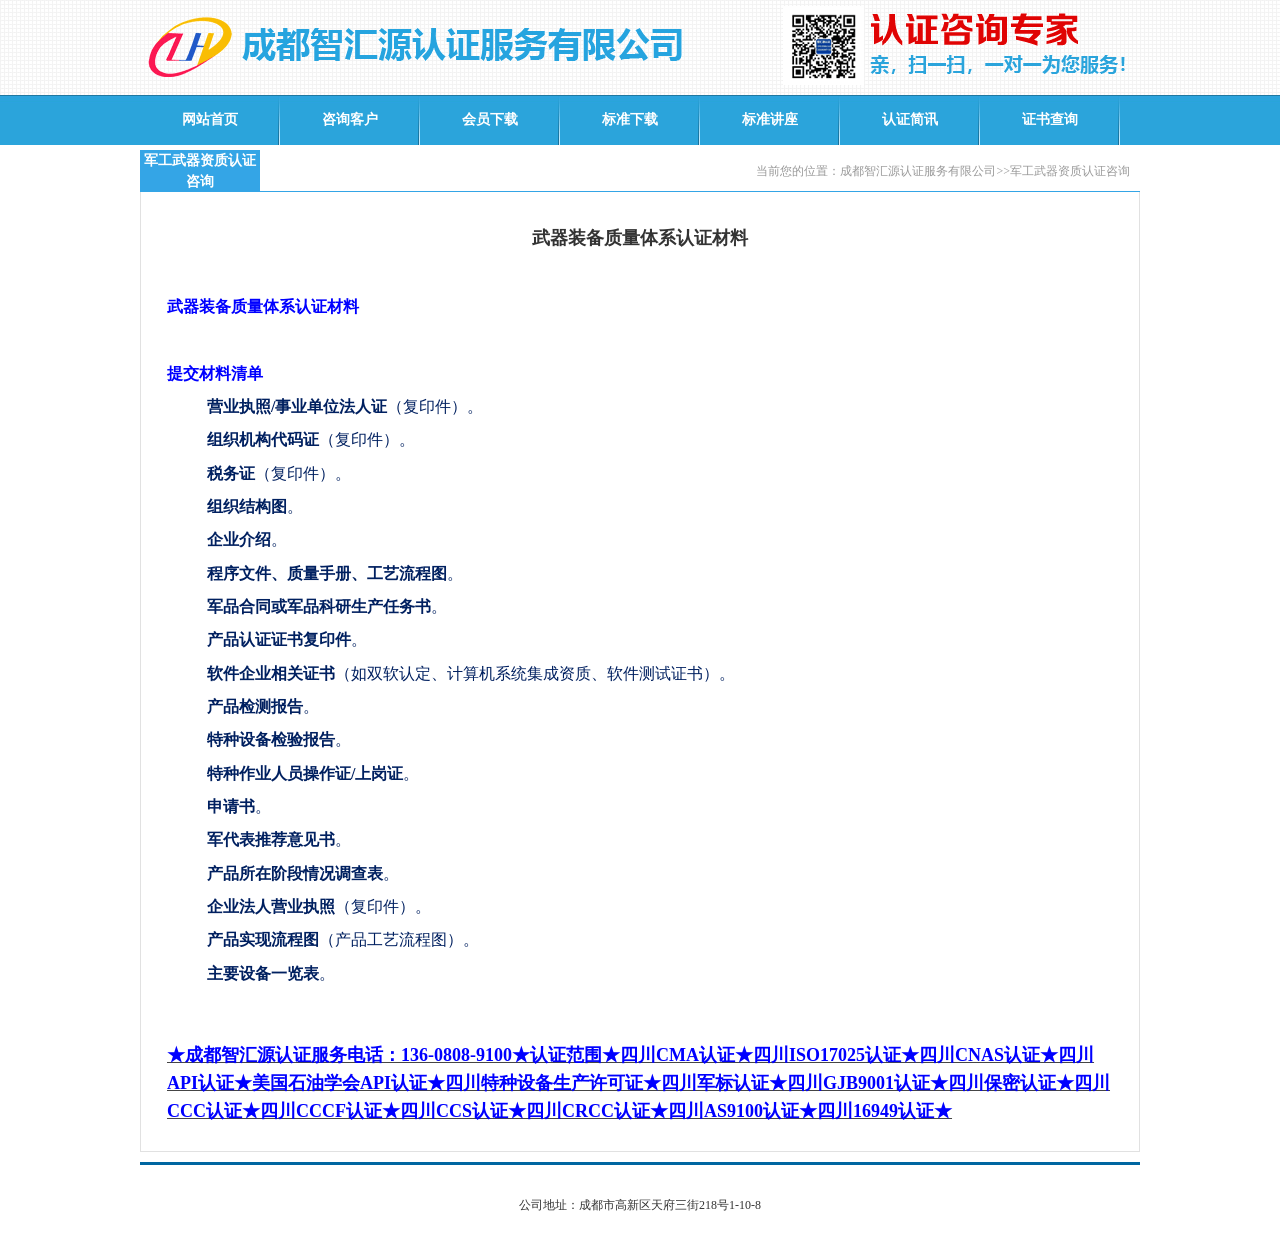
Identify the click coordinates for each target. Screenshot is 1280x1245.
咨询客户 (350, 119)
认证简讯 (910, 119)
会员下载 (490, 119)
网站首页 (210, 119)
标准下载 (630, 119)
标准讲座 (770, 119)
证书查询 (1050, 119)
